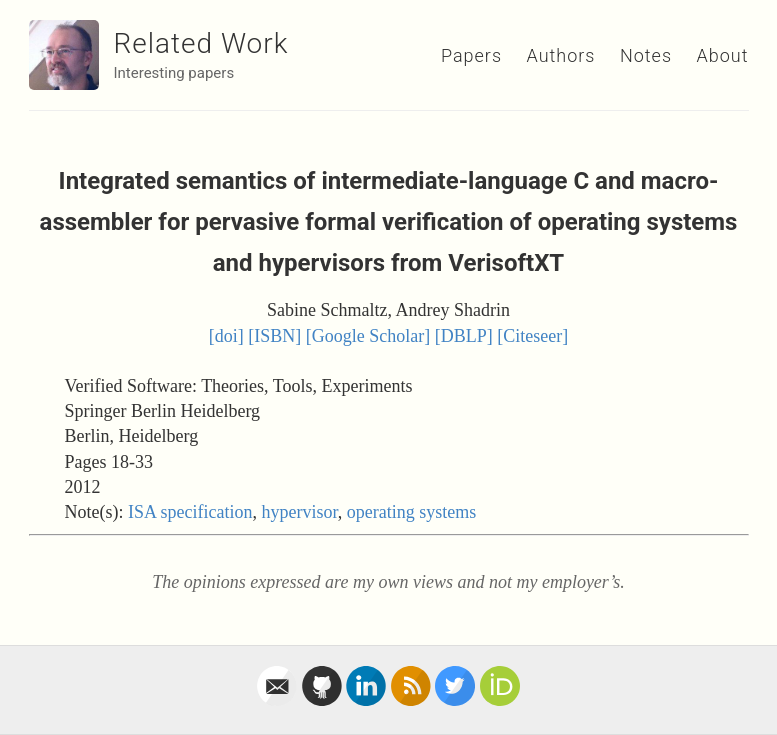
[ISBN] (274, 336)
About (723, 55)
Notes (646, 55)
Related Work (201, 43)
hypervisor (299, 512)
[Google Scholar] (368, 336)
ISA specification (190, 512)
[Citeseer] (532, 336)
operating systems (411, 512)
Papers (471, 55)
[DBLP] (464, 336)
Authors (561, 55)
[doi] (226, 336)
